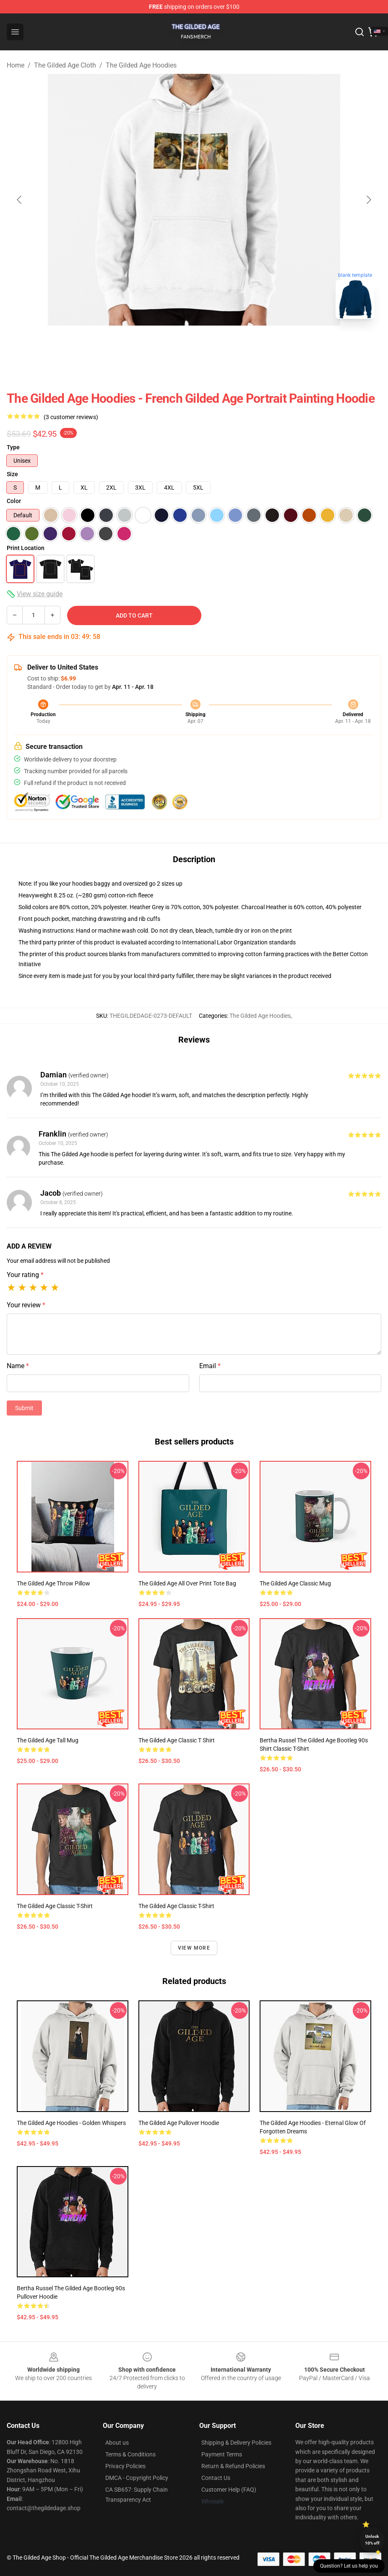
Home (15, 65)
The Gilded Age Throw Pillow (53, 1583)
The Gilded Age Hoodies (141, 65)
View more (194, 1948)
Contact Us (215, 2477)
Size (12, 474)
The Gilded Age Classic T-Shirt (55, 1906)
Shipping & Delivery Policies (236, 2442)
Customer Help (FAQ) (228, 2489)
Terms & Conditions (130, 2454)
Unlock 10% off (372, 2539)
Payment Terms (221, 2454)
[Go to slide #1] (129, 344)
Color (14, 501)
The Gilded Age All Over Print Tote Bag (187, 1583)
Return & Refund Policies (233, 2466)
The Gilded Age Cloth (65, 65)
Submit (24, 1408)
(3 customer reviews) (71, 417)
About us (117, 2442)
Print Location (25, 548)
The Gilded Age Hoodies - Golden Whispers (71, 2123)
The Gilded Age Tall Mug (47, 1740)
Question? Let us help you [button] (349, 2566)
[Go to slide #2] (172, 344)
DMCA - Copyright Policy (136, 2477)
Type (13, 447)
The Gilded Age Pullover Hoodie (178, 2123)
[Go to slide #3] (216, 344)
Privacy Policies (125, 2466)
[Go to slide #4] (260, 344)
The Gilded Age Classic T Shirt (176, 1740)
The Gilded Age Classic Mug (295, 1583)
